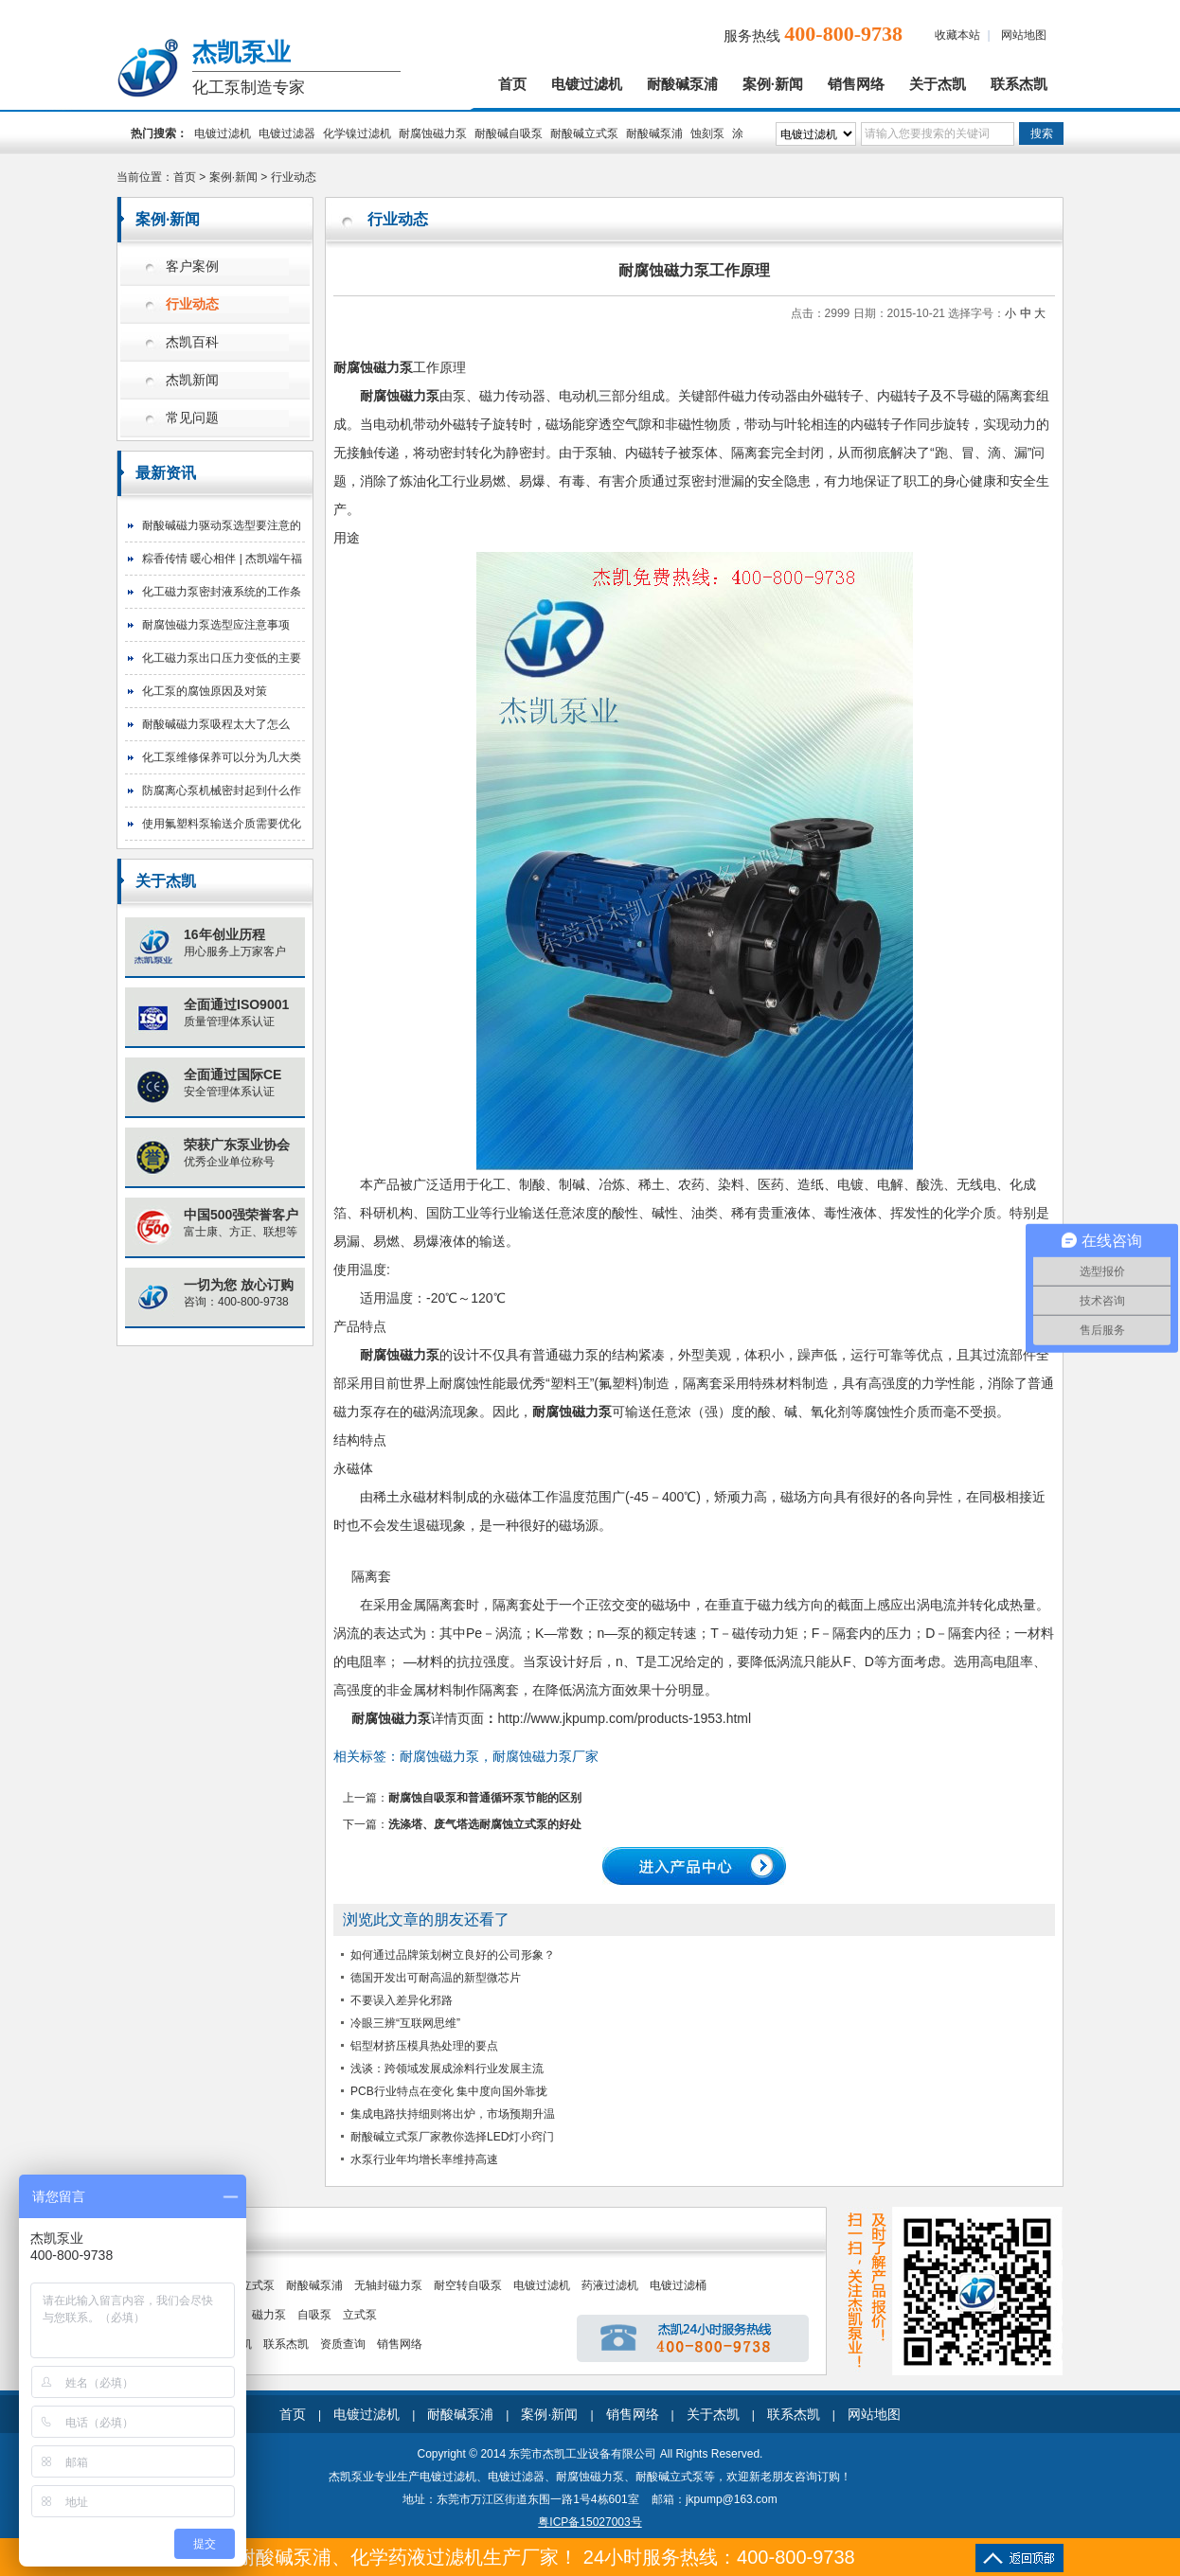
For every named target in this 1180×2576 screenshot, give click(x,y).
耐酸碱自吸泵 (508, 133)
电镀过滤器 (287, 133)
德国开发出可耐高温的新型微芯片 (435, 1977)
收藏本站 (957, 35)
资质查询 (343, 2344)
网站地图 (1023, 35)
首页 (512, 84)
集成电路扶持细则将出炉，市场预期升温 (452, 2114)
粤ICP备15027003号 (589, 2522)
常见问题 (192, 418)
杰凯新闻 (192, 380)
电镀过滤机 (586, 84)
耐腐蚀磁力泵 (433, 133)
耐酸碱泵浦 (682, 84)
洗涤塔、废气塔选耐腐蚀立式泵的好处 (484, 1824)
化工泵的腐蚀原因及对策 (204, 691)
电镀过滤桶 (678, 2285)
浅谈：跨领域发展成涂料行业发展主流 (447, 2068)
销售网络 (856, 84)
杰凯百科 (192, 342)
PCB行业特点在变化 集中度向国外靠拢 (448, 2091)
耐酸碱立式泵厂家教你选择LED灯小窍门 (452, 2136)
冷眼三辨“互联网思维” (405, 2023)
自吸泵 (314, 2314)
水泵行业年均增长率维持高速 (424, 2159)
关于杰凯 (937, 84)
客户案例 (192, 266)
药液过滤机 (609, 2285)
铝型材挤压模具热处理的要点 (424, 2045)
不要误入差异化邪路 (401, 2000)
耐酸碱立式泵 (584, 133)
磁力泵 (269, 2314)
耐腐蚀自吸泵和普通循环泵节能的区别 (484, 1797)
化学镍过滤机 (357, 133)
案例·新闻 (772, 84)
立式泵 (360, 2314)
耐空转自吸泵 (468, 2285)
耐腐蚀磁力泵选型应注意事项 (216, 624)
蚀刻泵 (707, 133)
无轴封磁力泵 (388, 2285)
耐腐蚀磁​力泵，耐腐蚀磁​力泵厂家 (499, 1756)
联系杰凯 (1019, 84)
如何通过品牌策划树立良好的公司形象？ (452, 1955)
